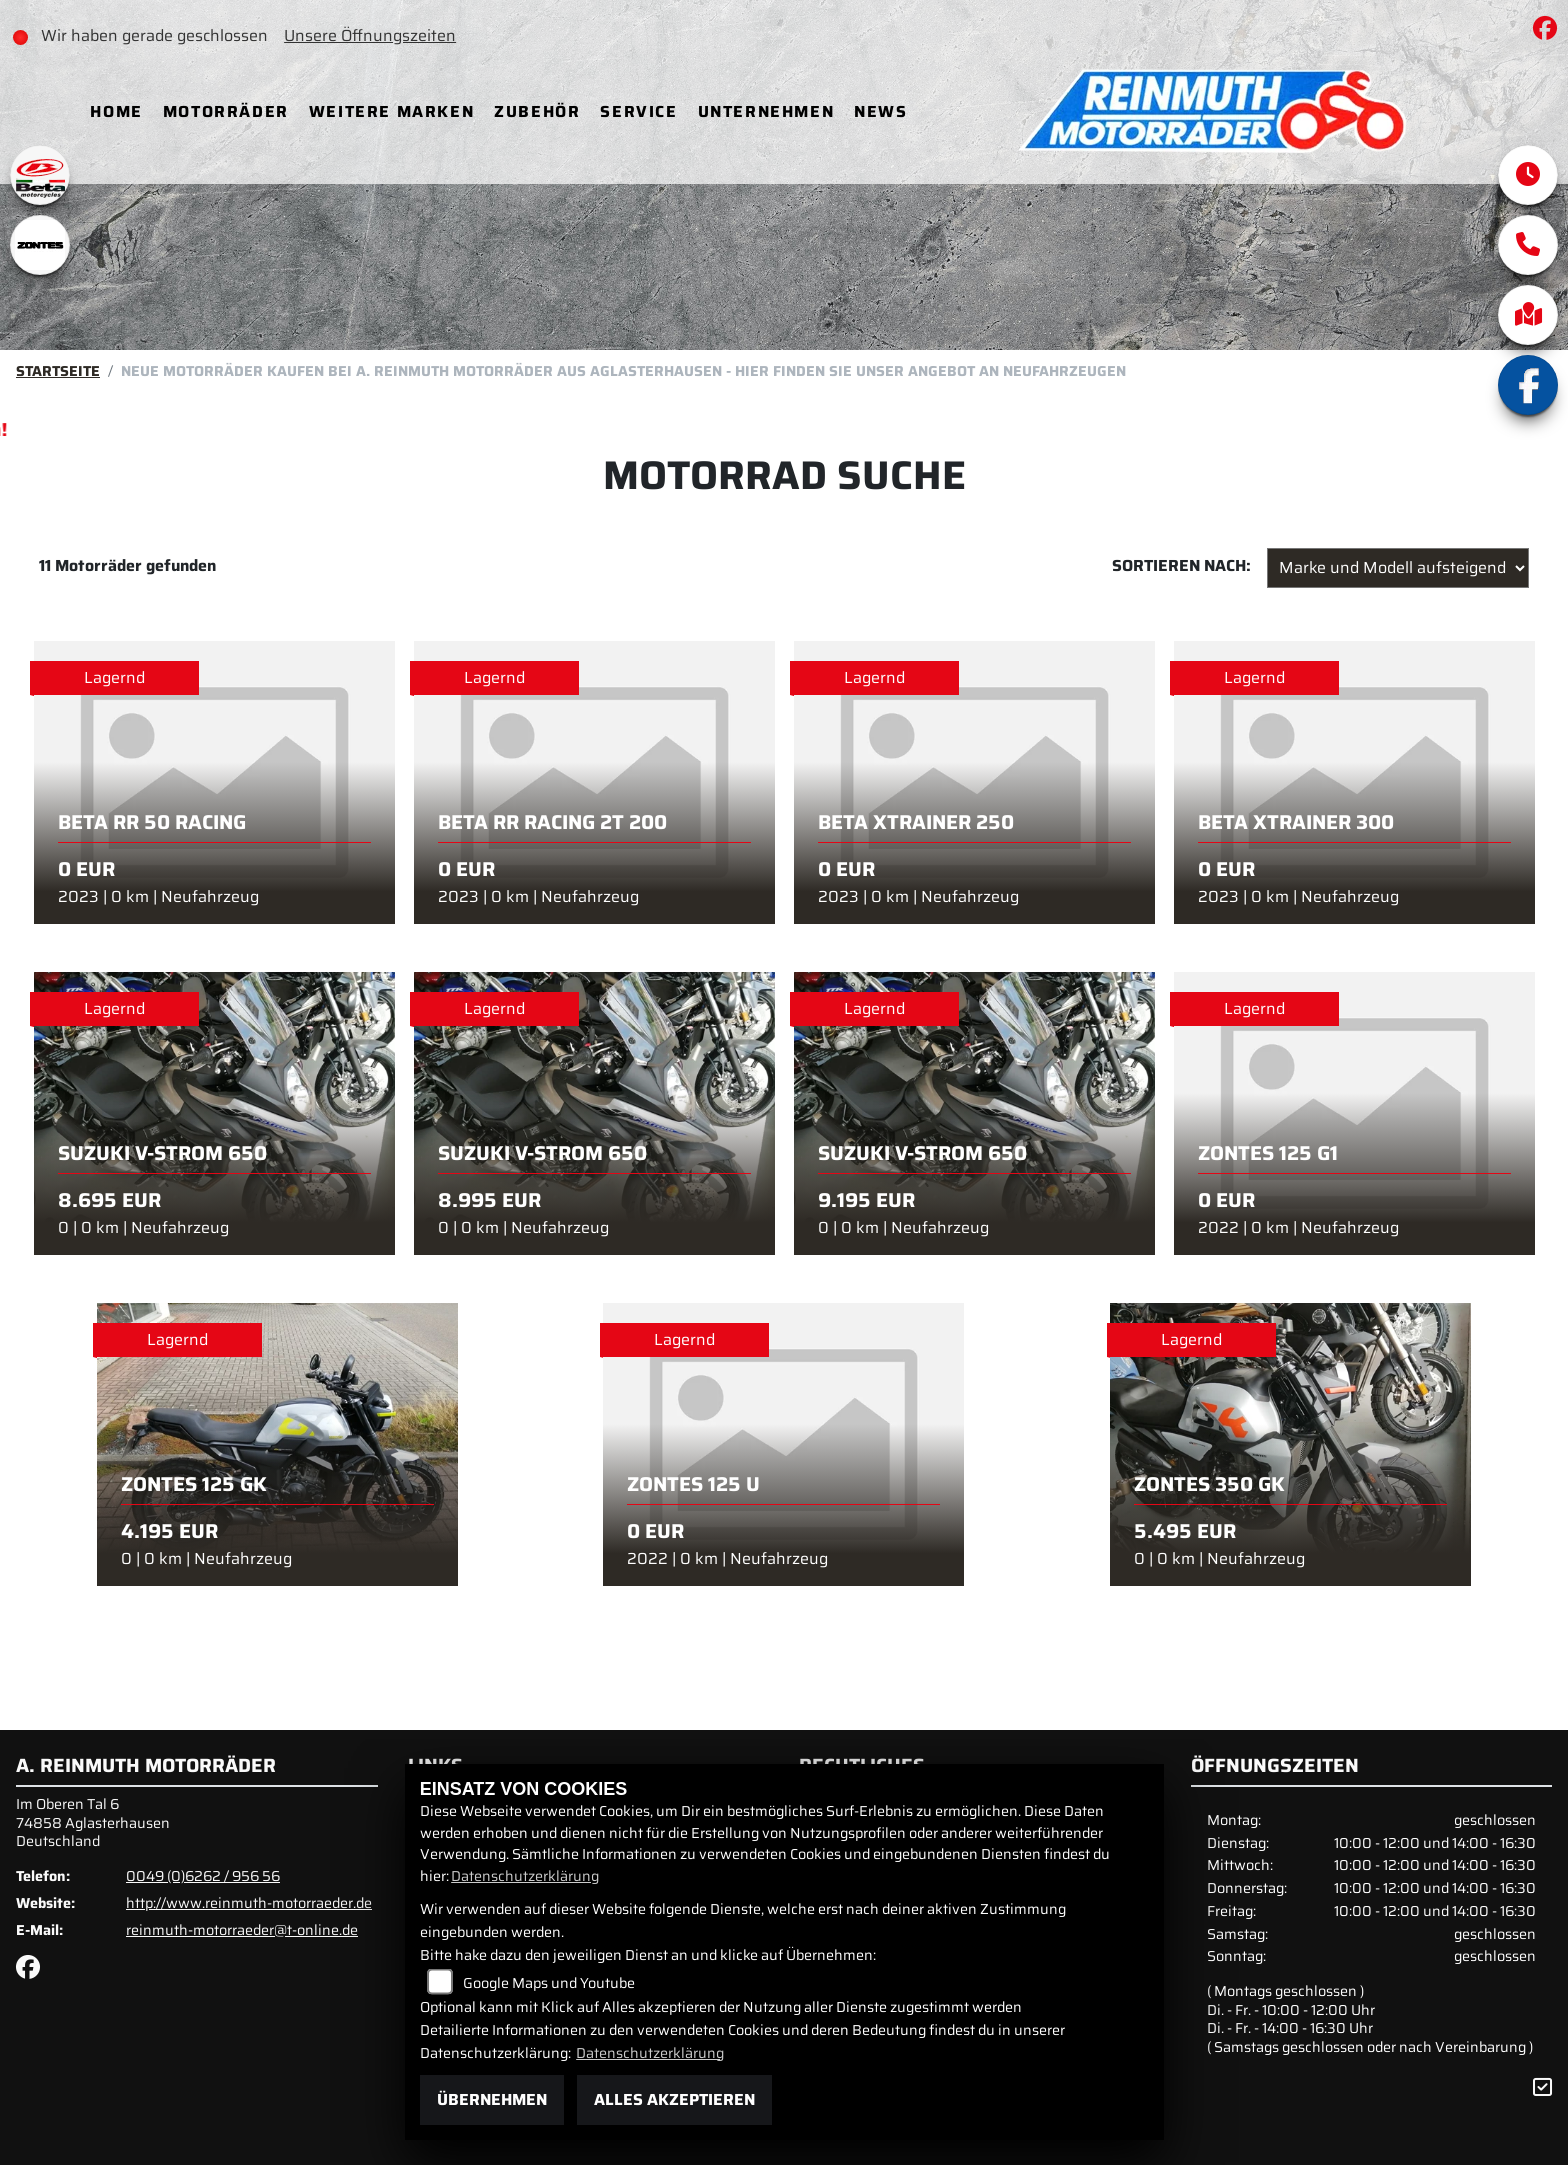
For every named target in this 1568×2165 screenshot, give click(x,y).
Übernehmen (492, 2099)
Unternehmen (771, 111)
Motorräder (232, 111)
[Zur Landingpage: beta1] (40, 175)
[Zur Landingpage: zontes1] (40, 245)
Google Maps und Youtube (549, 1983)
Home (122, 111)
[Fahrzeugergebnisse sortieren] (1398, 568)
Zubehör (543, 111)
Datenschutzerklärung (525, 1876)
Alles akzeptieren (674, 2099)
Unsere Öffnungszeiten (382, 35)
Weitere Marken (397, 111)
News (886, 111)
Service (644, 111)
